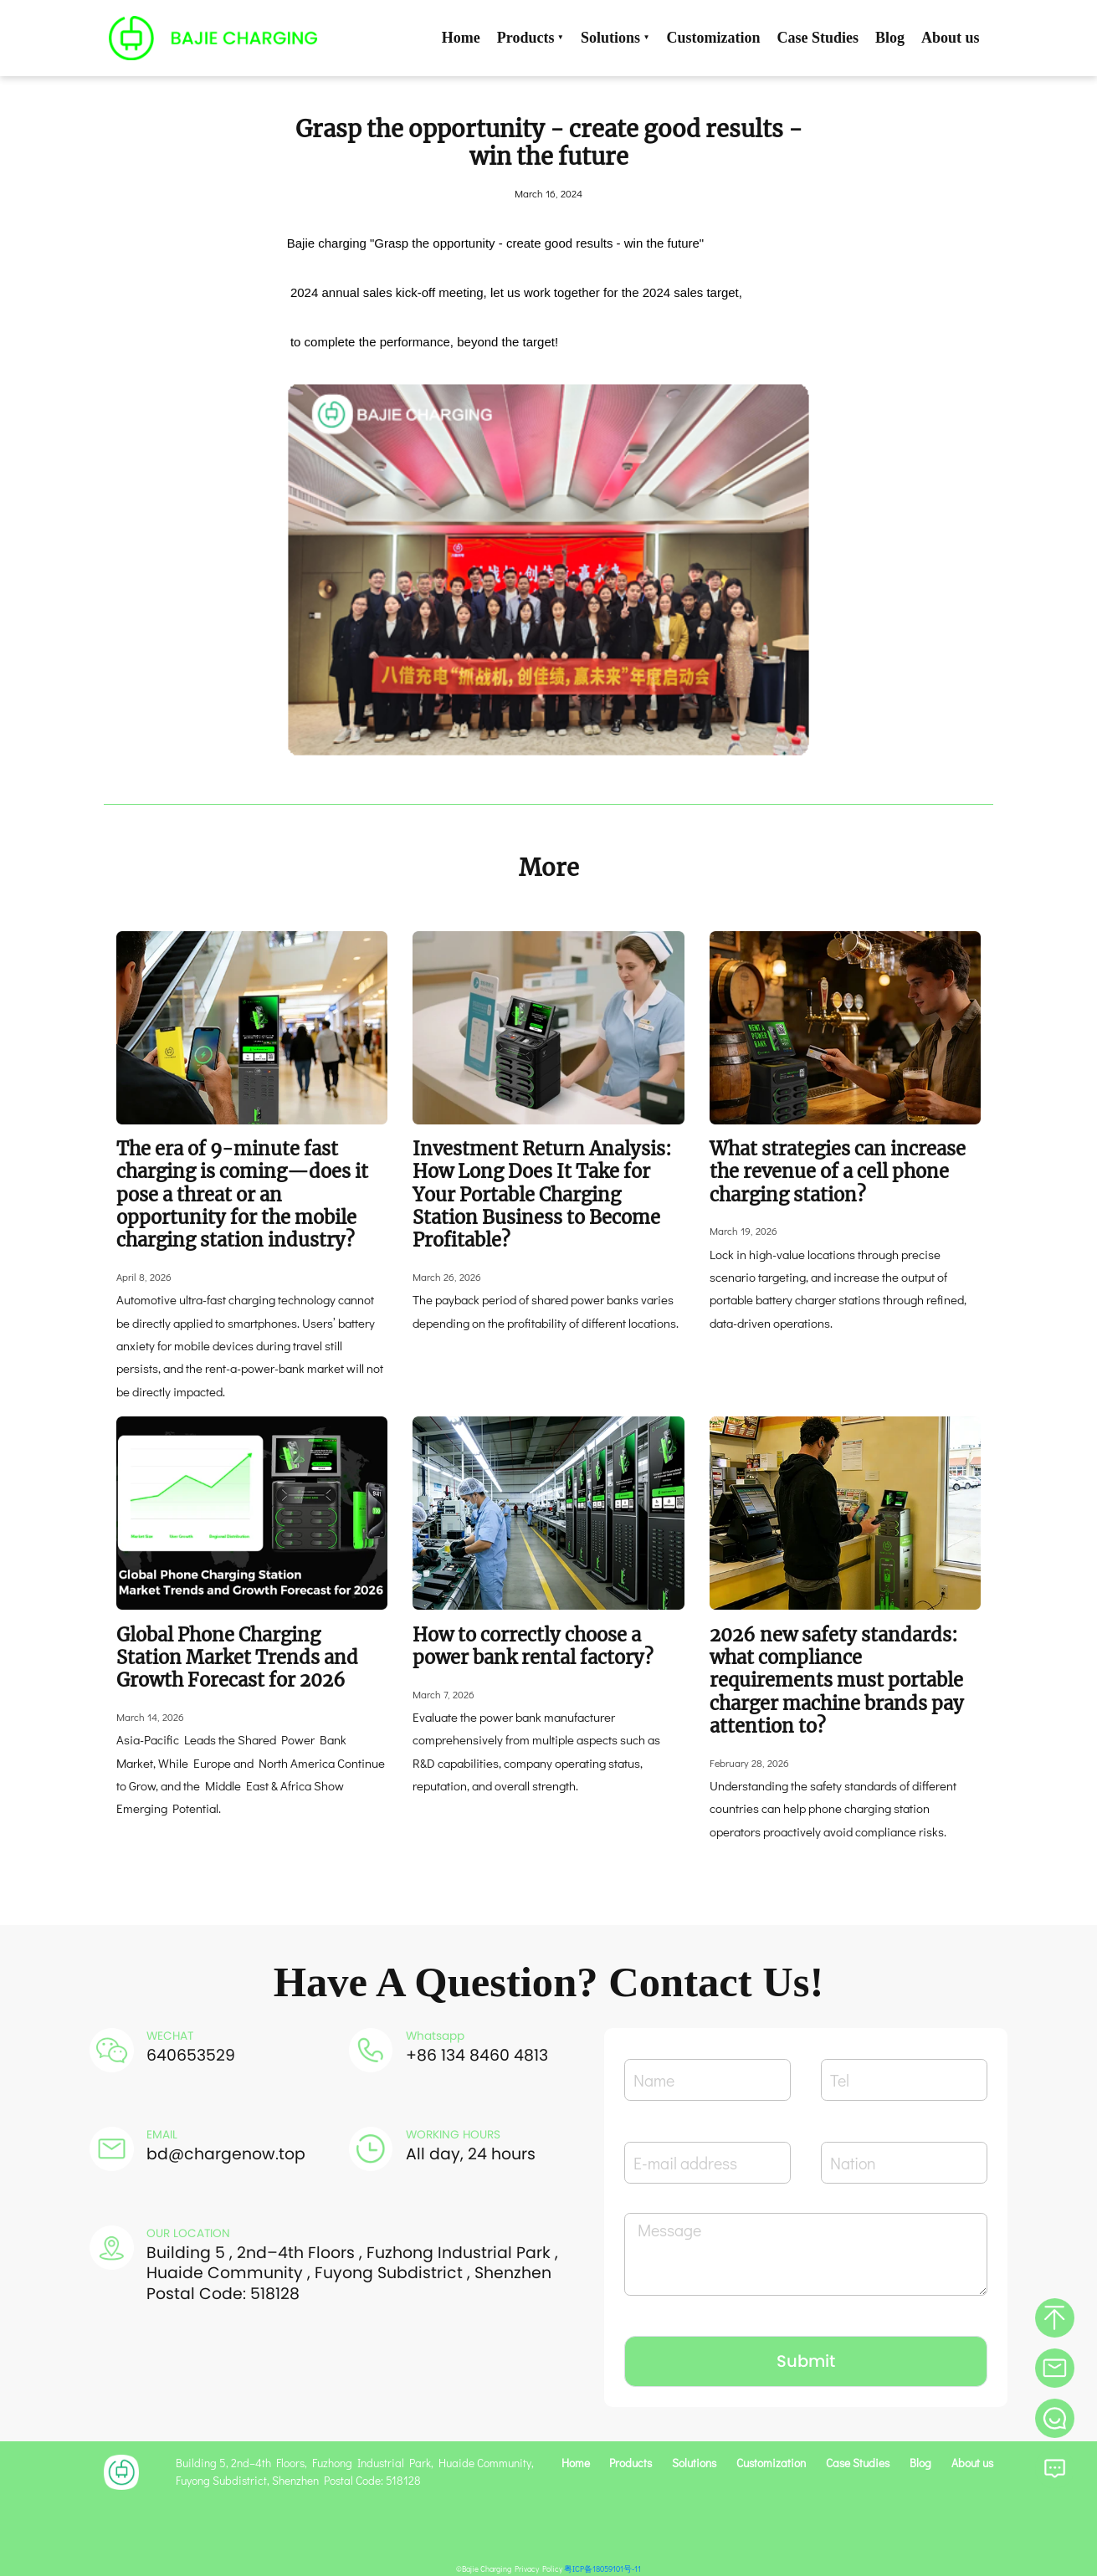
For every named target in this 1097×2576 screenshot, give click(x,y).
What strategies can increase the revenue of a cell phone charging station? (838, 1171)
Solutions (615, 37)
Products (530, 37)
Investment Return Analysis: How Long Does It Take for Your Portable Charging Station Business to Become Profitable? (542, 1194)
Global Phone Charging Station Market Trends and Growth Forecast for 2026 (237, 1658)
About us (950, 37)
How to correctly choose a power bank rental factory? (533, 1646)
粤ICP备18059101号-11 (602, 2568)
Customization (714, 37)
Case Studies (818, 37)
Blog (890, 37)
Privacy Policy (538, 2568)
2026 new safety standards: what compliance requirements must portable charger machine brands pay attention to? (837, 1680)
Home (461, 37)
